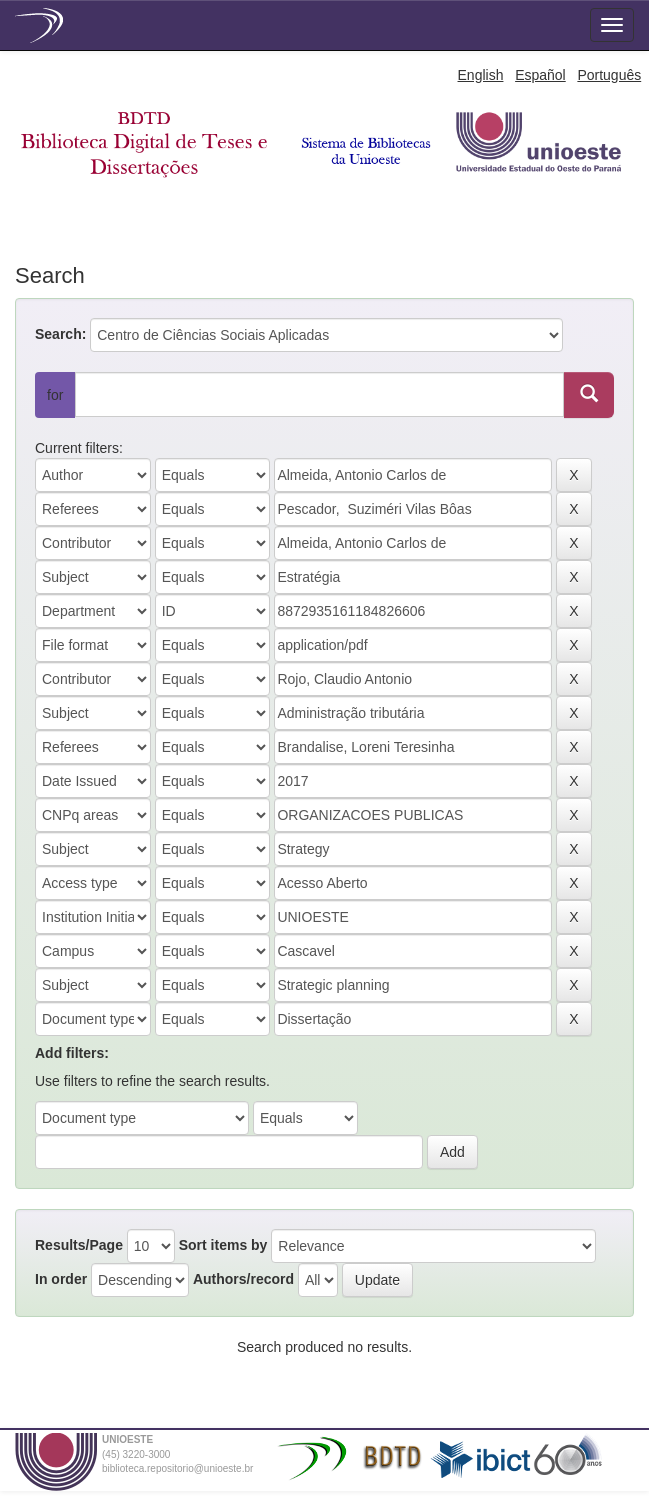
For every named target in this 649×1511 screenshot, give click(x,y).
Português (609, 75)
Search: (60, 334)
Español (540, 75)
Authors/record (243, 1279)
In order (61, 1279)
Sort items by (223, 1245)
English (481, 75)
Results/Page (79, 1245)
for (55, 395)
